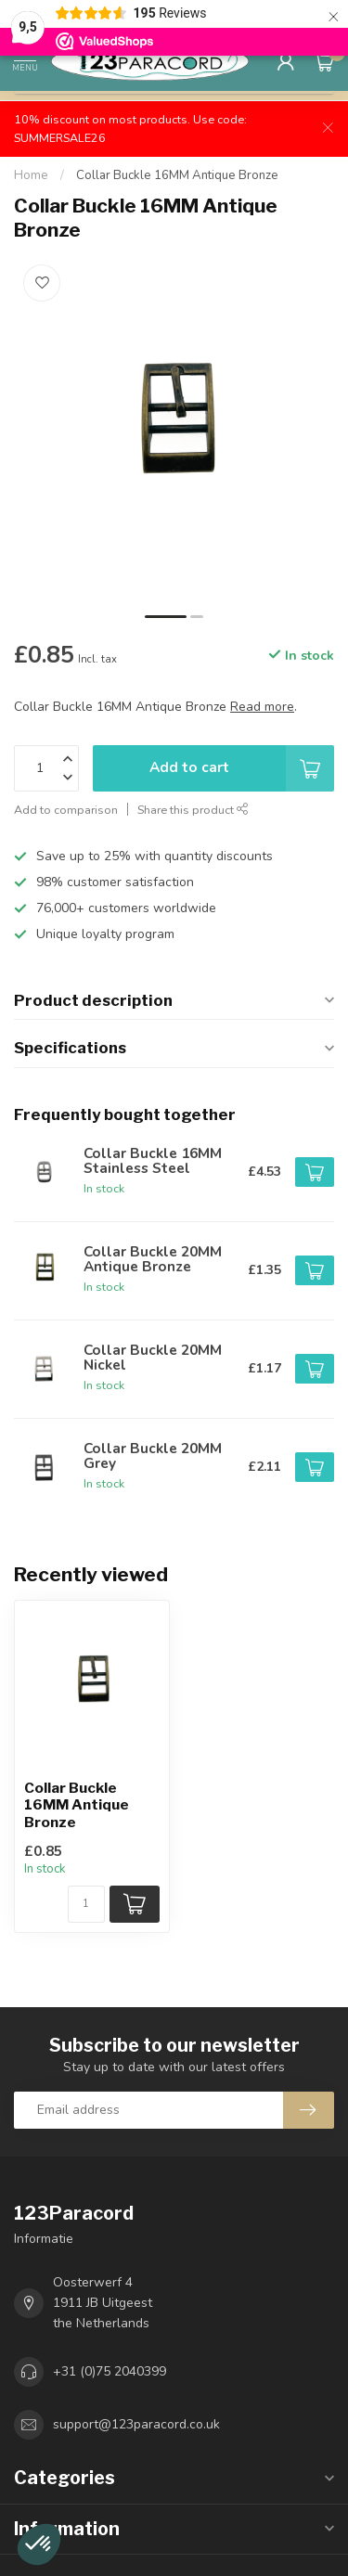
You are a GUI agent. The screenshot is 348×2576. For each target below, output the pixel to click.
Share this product (193, 810)
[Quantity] (86, 1904)
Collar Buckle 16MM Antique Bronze (177, 175)
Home (31, 175)
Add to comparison (66, 810)
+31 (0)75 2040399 (109, 2371)
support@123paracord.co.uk (136, 2424)
